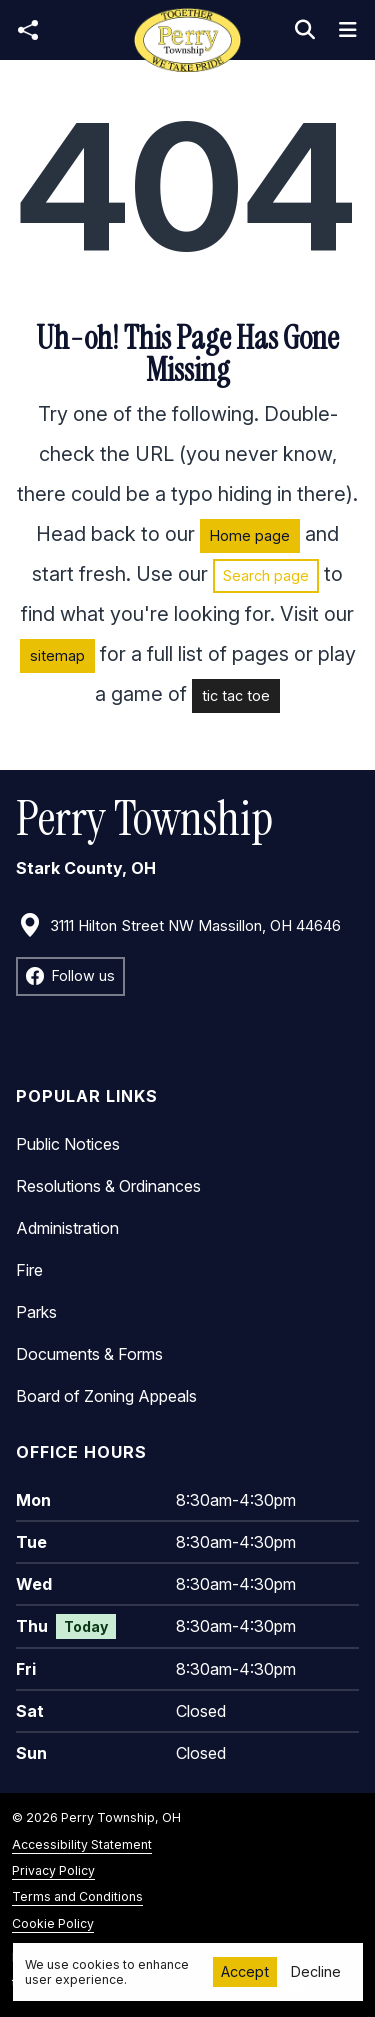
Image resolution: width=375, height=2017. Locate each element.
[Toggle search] (305, 30)
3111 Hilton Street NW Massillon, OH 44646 (179, 926)
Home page (250, 535)
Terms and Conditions (77, 1896)
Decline (316, 1971)
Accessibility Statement (82, 1844)
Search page (266, 575)
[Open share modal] (28, 30)
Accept (245, 1971)
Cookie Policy (53, 1923)
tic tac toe (236, 695)
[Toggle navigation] (348, 30)
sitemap (57, 655)
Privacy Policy (53, 1870)
